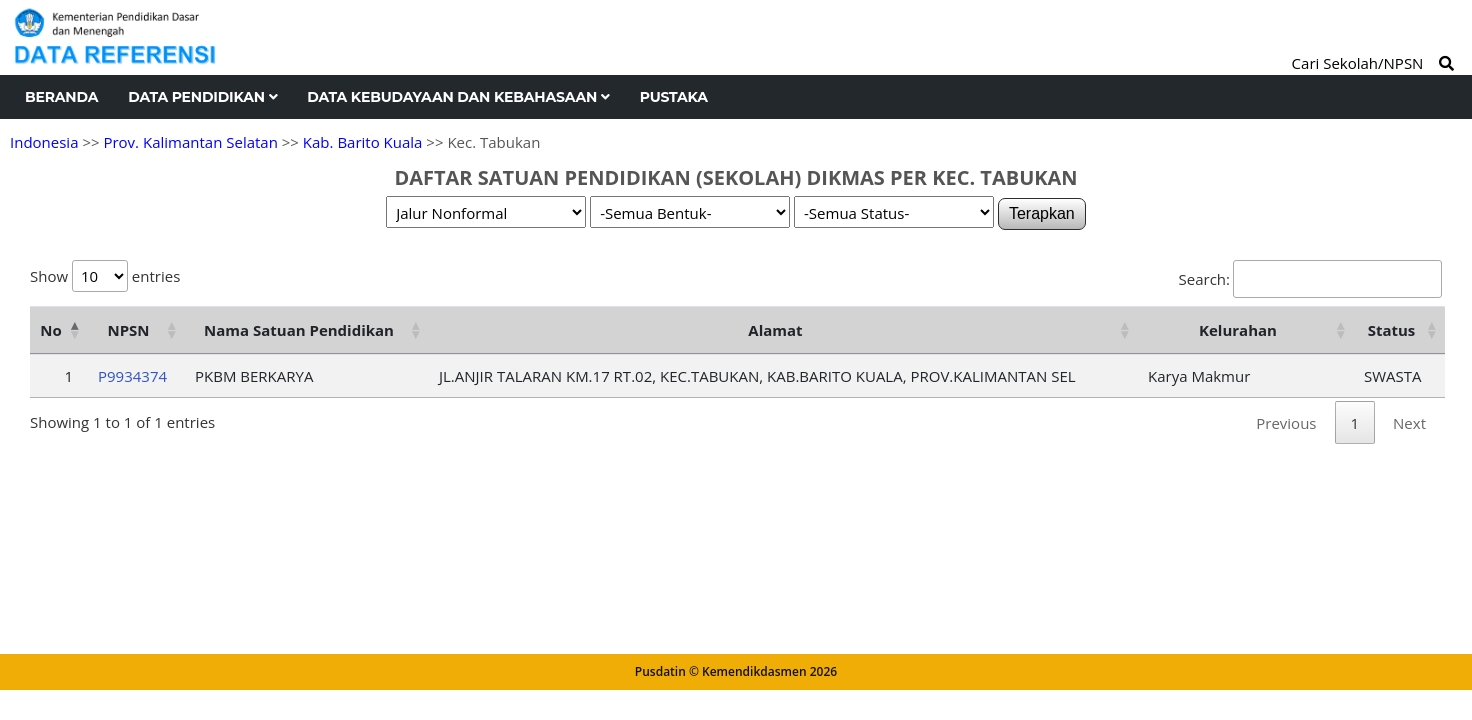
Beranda (61, 97)
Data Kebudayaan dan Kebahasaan (458, 97)
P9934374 (132, 376)
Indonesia (44, 142)
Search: (1310, 279)
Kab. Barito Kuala (363, 142)
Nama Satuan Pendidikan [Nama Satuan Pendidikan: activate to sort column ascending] (299, 330)
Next (1409, 423)
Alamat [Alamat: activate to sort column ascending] (775, 330)
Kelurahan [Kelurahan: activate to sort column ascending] (1238, 330)
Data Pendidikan (202, 97)
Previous (1286, 423)
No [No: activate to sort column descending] (50, 330)
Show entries (105, 276)
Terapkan (1042, 213)
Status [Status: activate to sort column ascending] (1392, 330)
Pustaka (674, 97)
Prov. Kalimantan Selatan (190, 142)
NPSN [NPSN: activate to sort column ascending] (128, 330)
